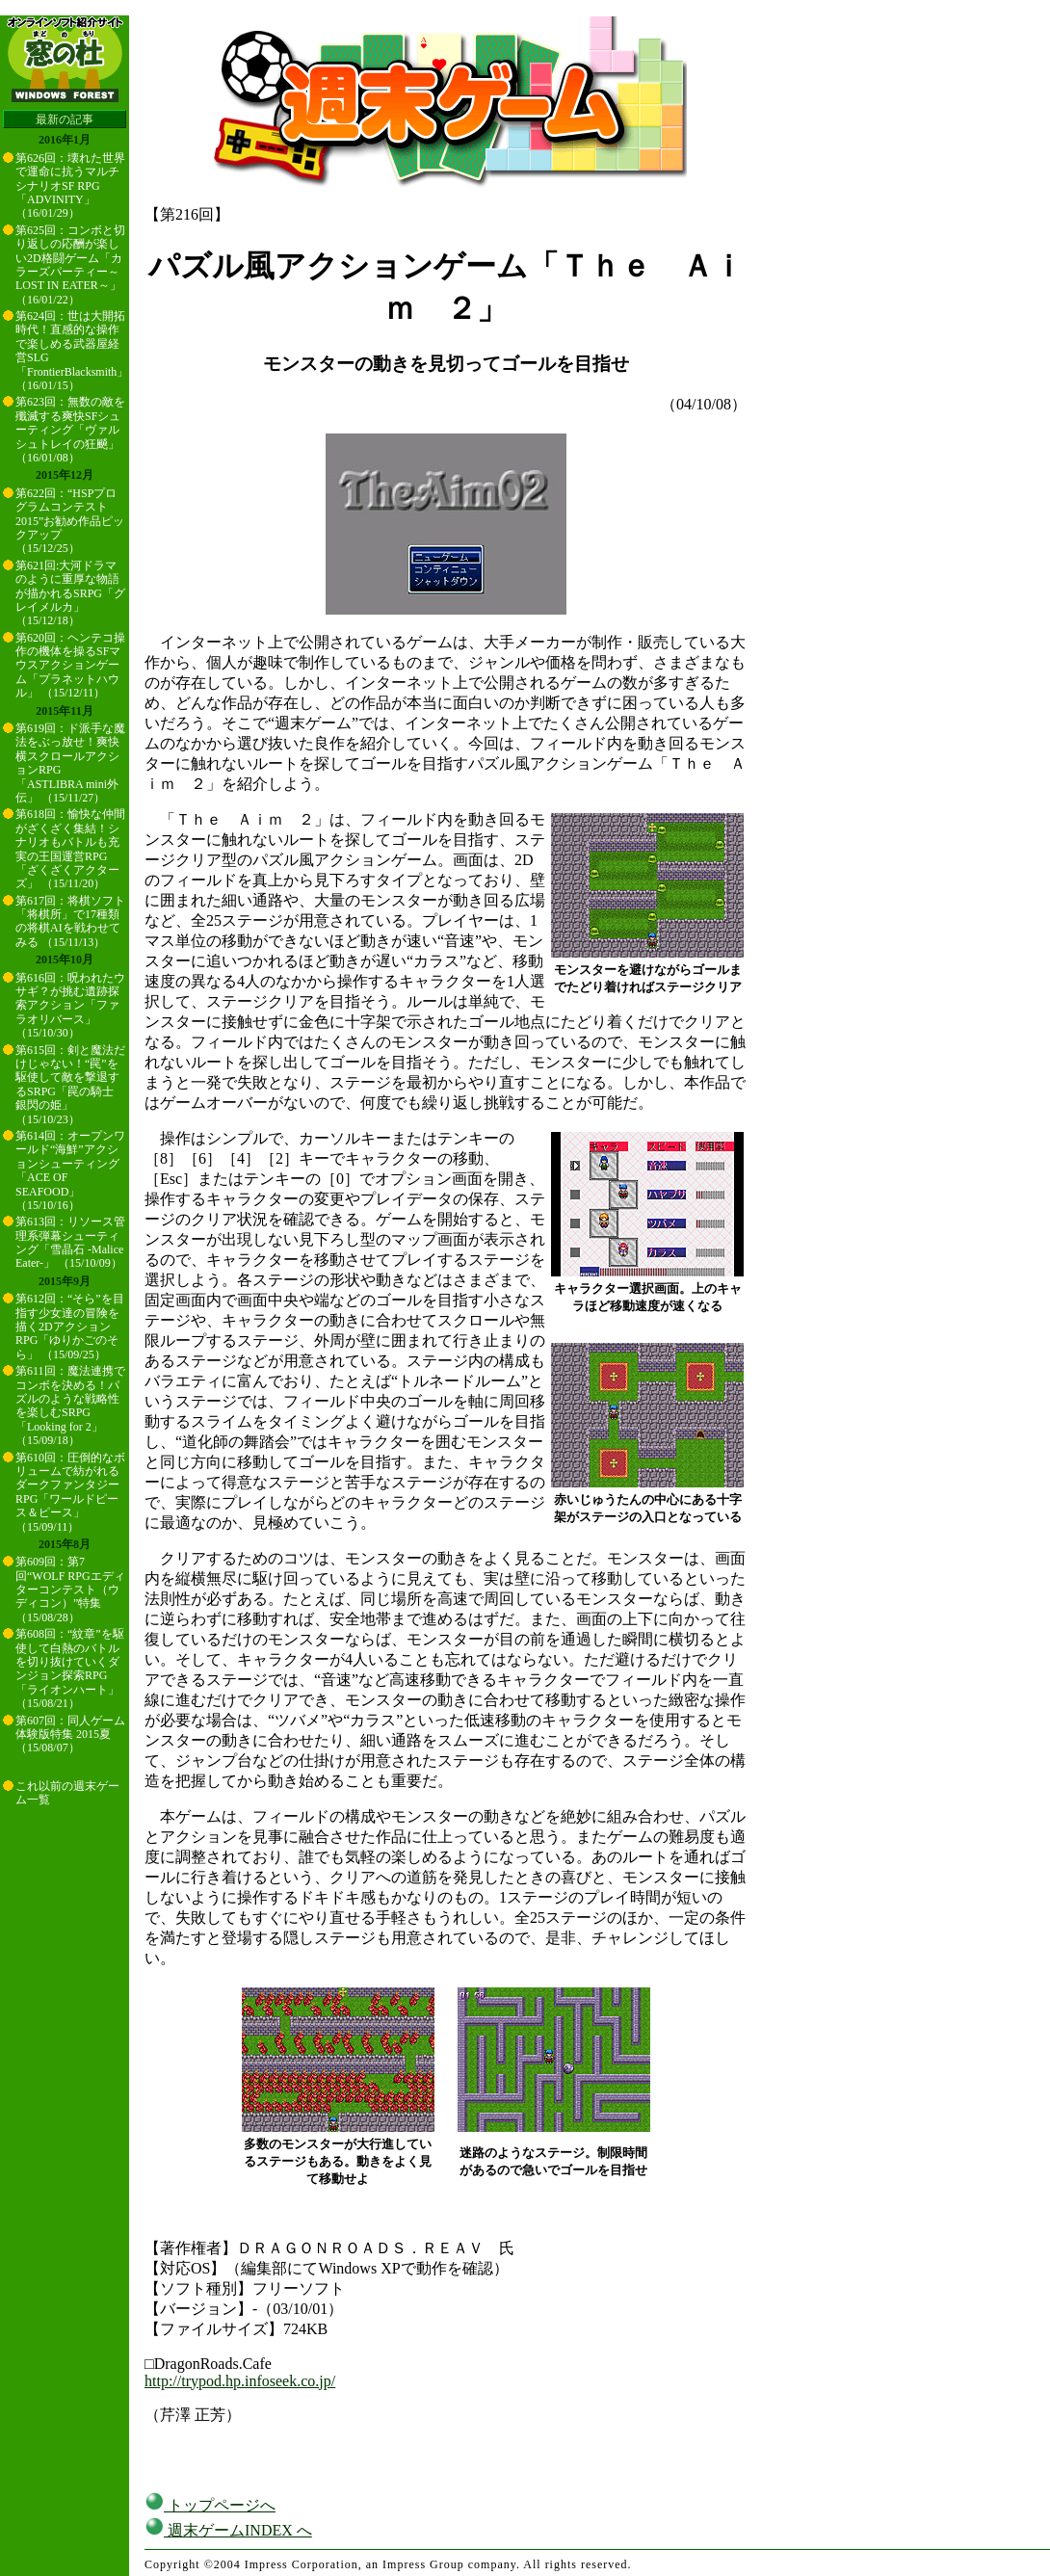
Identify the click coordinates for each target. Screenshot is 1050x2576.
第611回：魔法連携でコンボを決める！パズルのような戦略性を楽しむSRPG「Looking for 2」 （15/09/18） (70, 1405)
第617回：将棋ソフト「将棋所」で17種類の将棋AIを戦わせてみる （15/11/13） (70, 921)
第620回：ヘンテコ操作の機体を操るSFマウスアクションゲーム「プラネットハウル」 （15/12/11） (70, 665)
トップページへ (210, 2505)
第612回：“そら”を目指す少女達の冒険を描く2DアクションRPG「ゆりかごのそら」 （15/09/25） (69, 1326)
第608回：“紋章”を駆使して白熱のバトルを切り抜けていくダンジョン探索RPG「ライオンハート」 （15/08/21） (69, 1668)
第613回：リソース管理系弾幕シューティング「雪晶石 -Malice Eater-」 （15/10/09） (70, 1242)
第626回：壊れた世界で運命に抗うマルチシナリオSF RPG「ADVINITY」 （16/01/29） (70, 186)
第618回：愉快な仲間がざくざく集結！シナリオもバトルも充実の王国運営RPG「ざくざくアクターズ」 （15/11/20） (70, 848)
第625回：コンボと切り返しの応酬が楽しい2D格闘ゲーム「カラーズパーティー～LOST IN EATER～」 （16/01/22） (70, 264)
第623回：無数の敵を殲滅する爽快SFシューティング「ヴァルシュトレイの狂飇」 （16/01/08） (70, 429)
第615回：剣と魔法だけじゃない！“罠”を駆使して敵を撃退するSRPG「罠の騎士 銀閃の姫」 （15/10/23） (70, 1084)
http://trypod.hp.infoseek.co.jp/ (239, 2381)
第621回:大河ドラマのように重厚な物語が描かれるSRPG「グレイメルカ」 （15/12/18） (70, 593)
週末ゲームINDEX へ (228, 2530)
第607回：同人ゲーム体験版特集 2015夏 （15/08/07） (70, 1734)
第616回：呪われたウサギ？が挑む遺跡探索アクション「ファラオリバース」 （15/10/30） (70, 1005)
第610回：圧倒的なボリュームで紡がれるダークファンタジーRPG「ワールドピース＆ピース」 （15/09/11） (70, 1492)
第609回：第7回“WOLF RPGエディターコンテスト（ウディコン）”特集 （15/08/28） (70, 1589)
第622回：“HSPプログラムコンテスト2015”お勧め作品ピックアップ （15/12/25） (69, 521)
